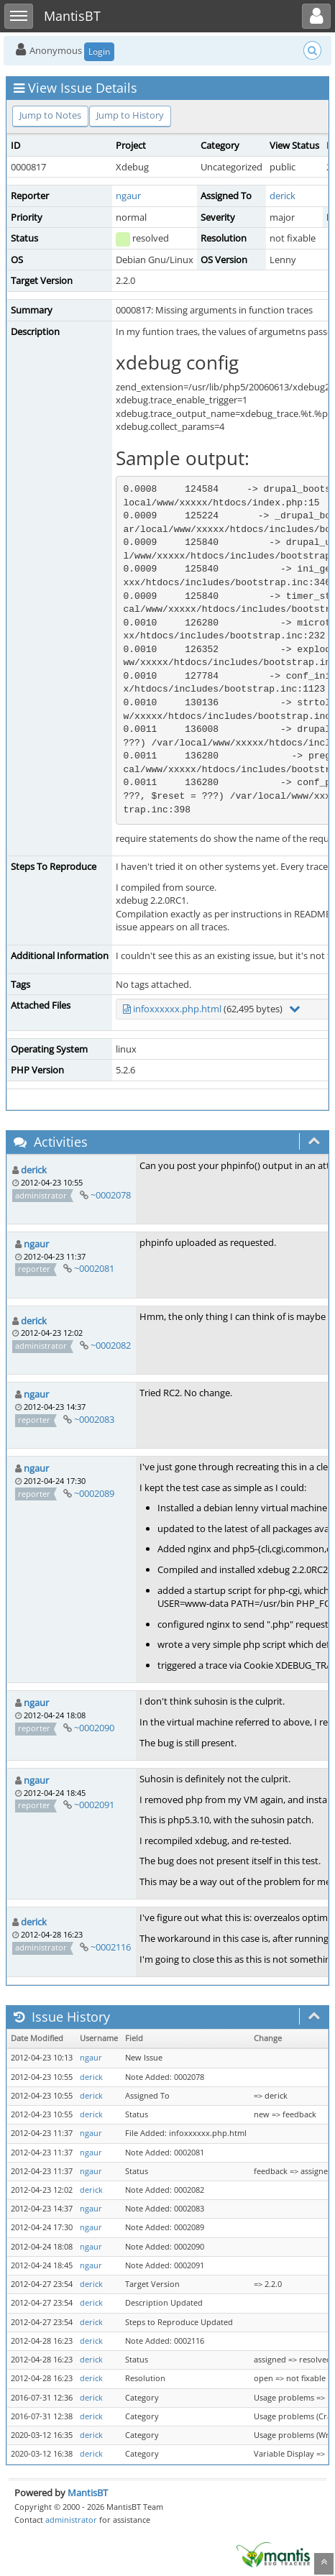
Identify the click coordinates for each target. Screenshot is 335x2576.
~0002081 (94, 1268)
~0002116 (111, 1946)
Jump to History (130, 115)
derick (282, 195)
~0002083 (94, 1419)
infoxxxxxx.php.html (177, 1008)
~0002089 (94, 1493)
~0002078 (111, 1194)
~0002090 (94, 1727)
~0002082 (111, 1345)
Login (99, 51)
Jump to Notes (50, 115)
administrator (71, 2519)
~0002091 (94, 1804)
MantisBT (88, 2492)
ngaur (128, 195)
